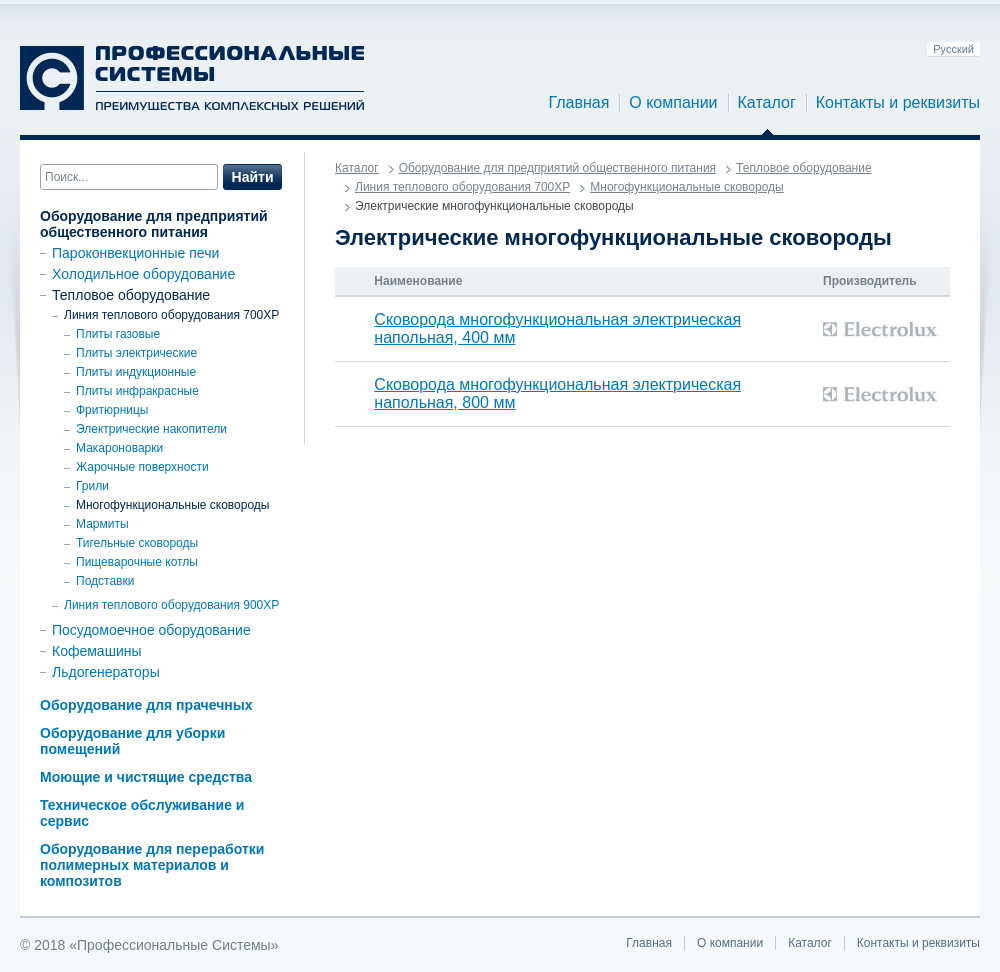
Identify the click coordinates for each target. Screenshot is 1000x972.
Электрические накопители (151, 429)
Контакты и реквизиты (898, 103)
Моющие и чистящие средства (146, 777)
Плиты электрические (136, 353)
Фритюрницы (112, 410)
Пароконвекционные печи (135, 253)
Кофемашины (97, 651)
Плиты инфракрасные (137, 391)
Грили (92, 486)
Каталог (767, 103)
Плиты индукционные (136, 372)
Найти (253, 177)
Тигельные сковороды (137, 543)
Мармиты (102, 524)
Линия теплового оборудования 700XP (171, 315)
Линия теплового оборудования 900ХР (171, 605)
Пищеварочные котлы (137, 562)
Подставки (105, 581)
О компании (673, 103)
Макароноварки (119, 448)
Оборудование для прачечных (146, 705)
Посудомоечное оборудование (151, 630)
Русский (953, 49)
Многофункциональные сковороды (172, 505)
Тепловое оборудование (131, 295)
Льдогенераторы (106, 672)
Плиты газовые (118, 334)
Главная (578, 103)
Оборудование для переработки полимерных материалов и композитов (152, 865)
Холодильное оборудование (143, 274)
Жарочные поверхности (142, 467)
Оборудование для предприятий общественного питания (154, 224)
